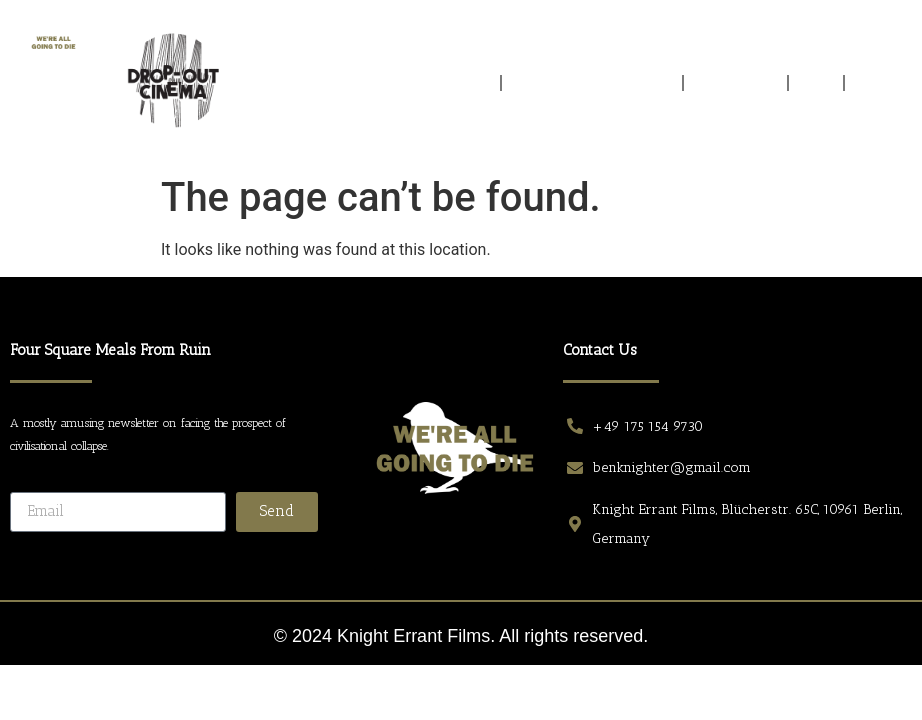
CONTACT (882, 83)
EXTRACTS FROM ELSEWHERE (592, 83)
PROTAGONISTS (736, 83)
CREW (816, 83)
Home (473, 83)
